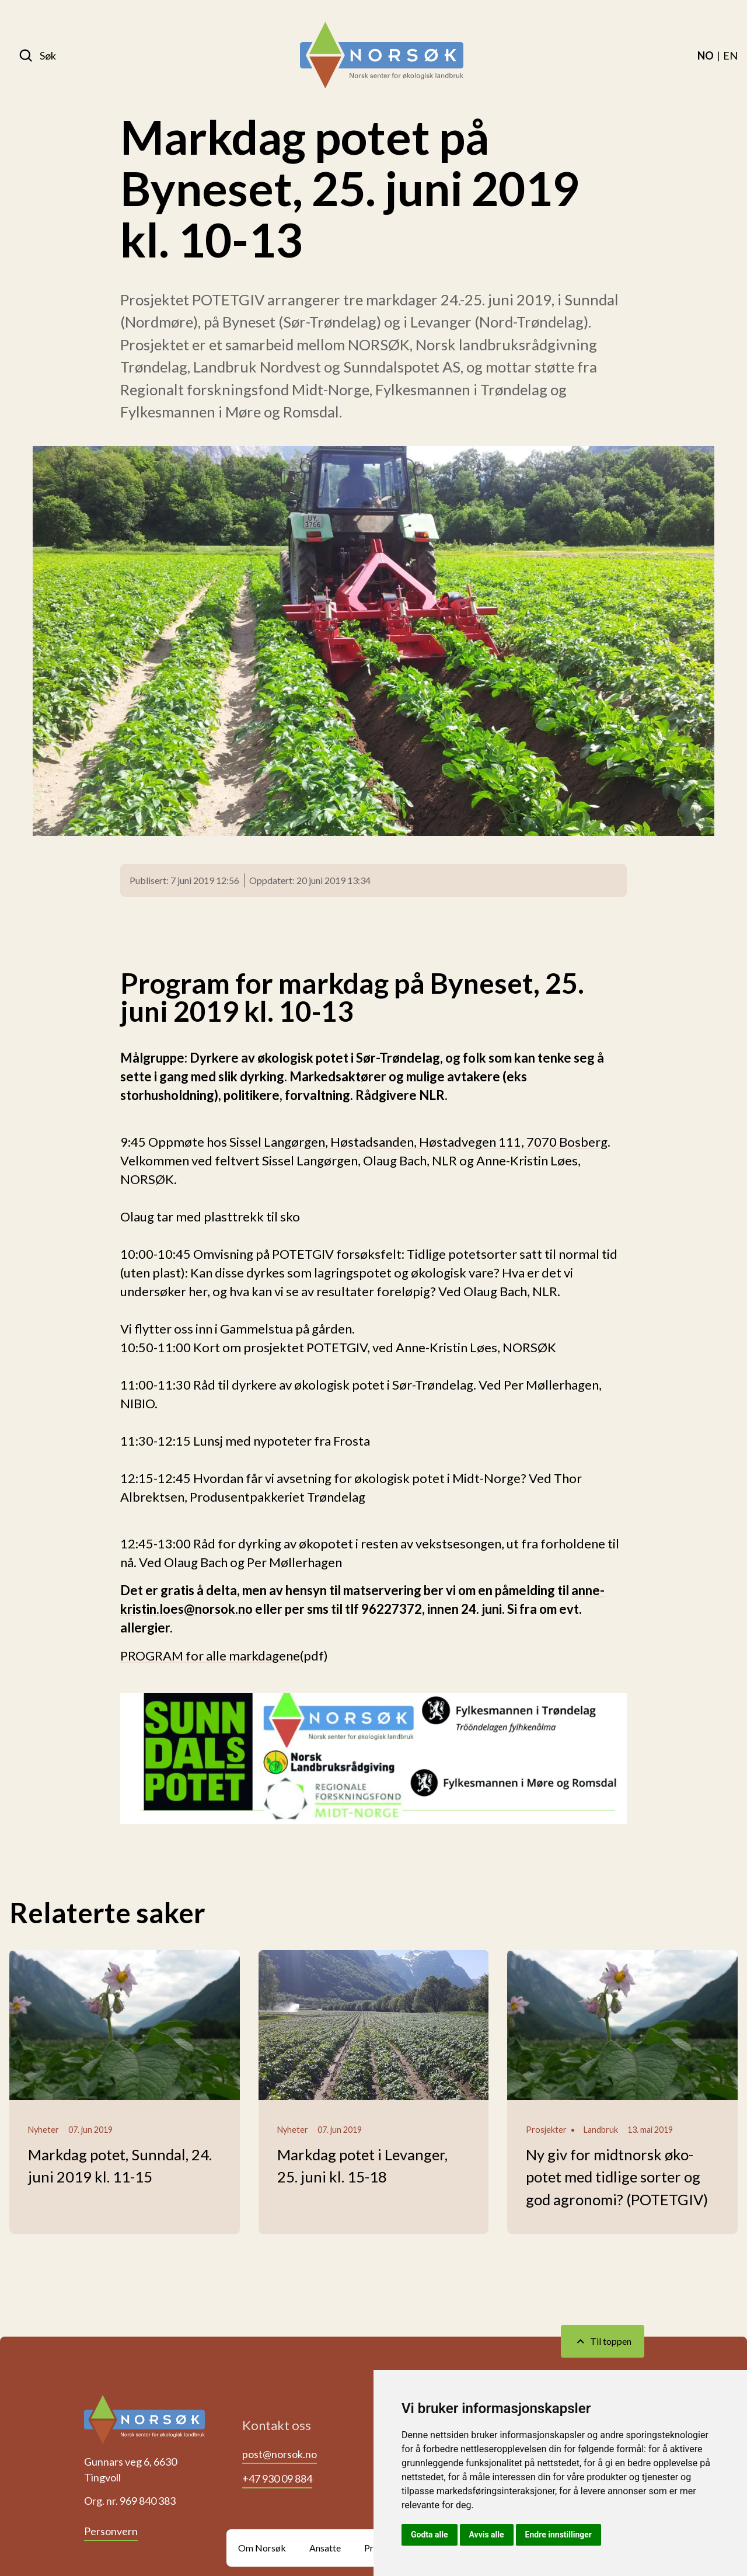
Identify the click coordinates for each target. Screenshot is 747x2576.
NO (705, 55)
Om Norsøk (262, 2547)
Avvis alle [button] (486, 2534)
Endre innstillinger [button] (558, 2534)
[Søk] (37, 55)
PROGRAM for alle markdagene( (211, 1655)
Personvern (111, 2531)
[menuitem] (705, 55)
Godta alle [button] (429, 2534)
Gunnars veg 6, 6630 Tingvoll (130, 2469)
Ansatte (325, 2547)
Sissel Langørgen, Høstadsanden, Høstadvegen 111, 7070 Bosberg (418, 1142)
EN (730, 55)
